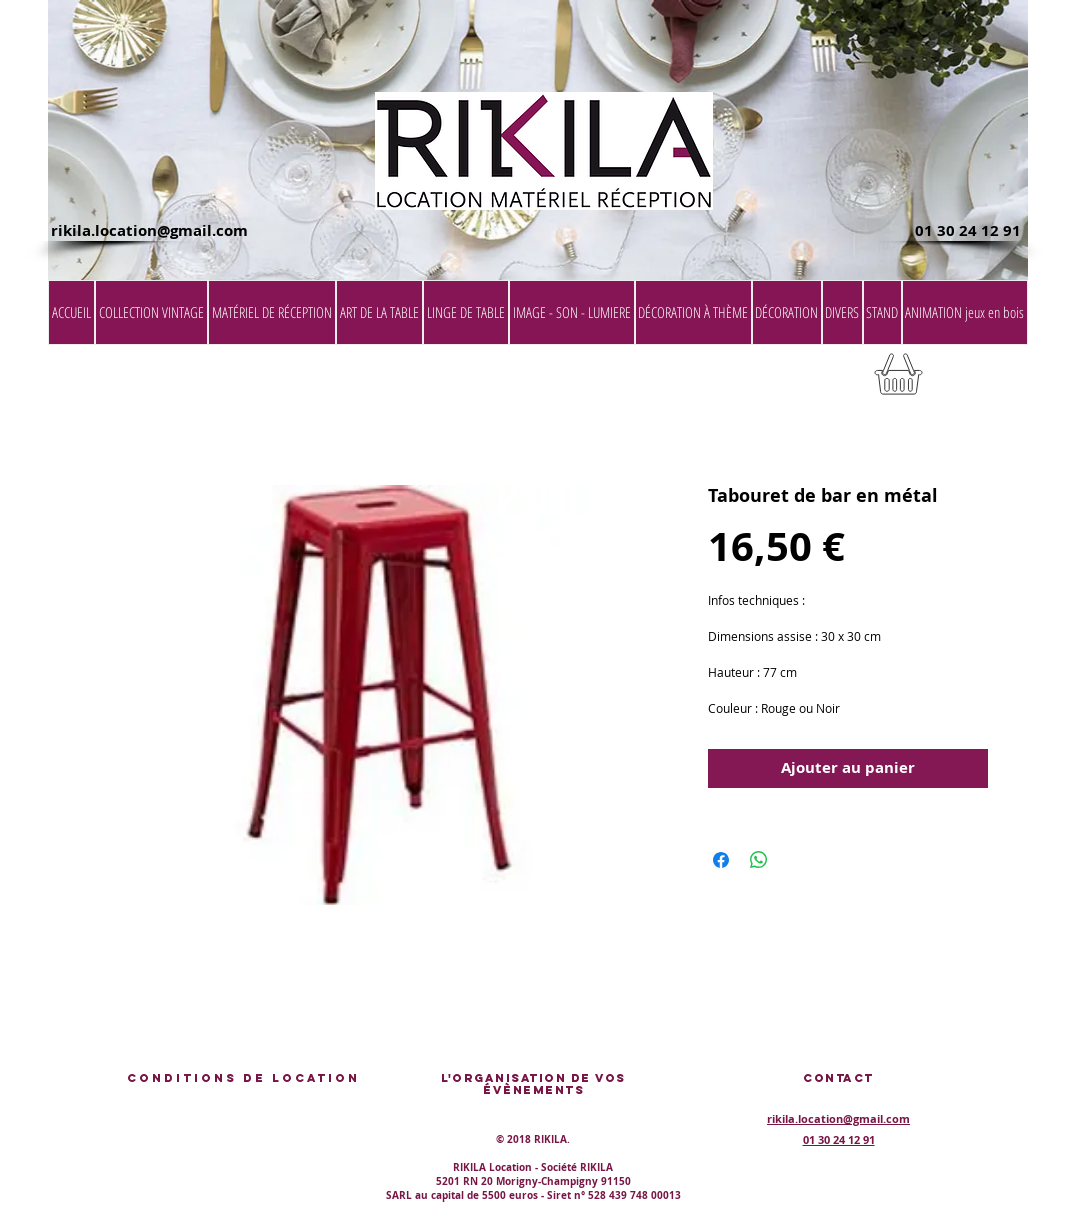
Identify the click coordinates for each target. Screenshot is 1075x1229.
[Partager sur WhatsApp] (759, 860)
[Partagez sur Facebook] (721, 860)
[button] (977, 380)
